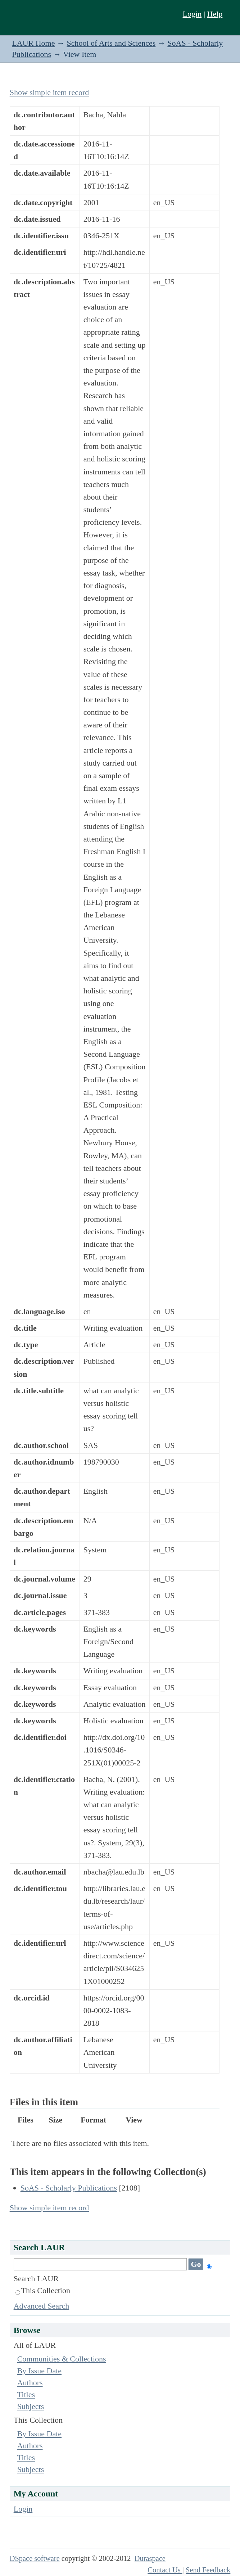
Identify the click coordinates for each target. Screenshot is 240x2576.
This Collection (42, 2290)
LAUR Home (33, 43)
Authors (30, 2382)
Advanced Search (41, 2305)
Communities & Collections (61, 2358)
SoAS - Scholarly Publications (69, 2187)
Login (192, 13)
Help (215, 13)
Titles (26, 2394)
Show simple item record (49, 92)
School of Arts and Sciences (111, 43)
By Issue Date (39, 2370)
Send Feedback (208, 2570)
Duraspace (150, 2558)
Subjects (30, 2406)
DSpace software (35, 2558)
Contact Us (165, 2570)
